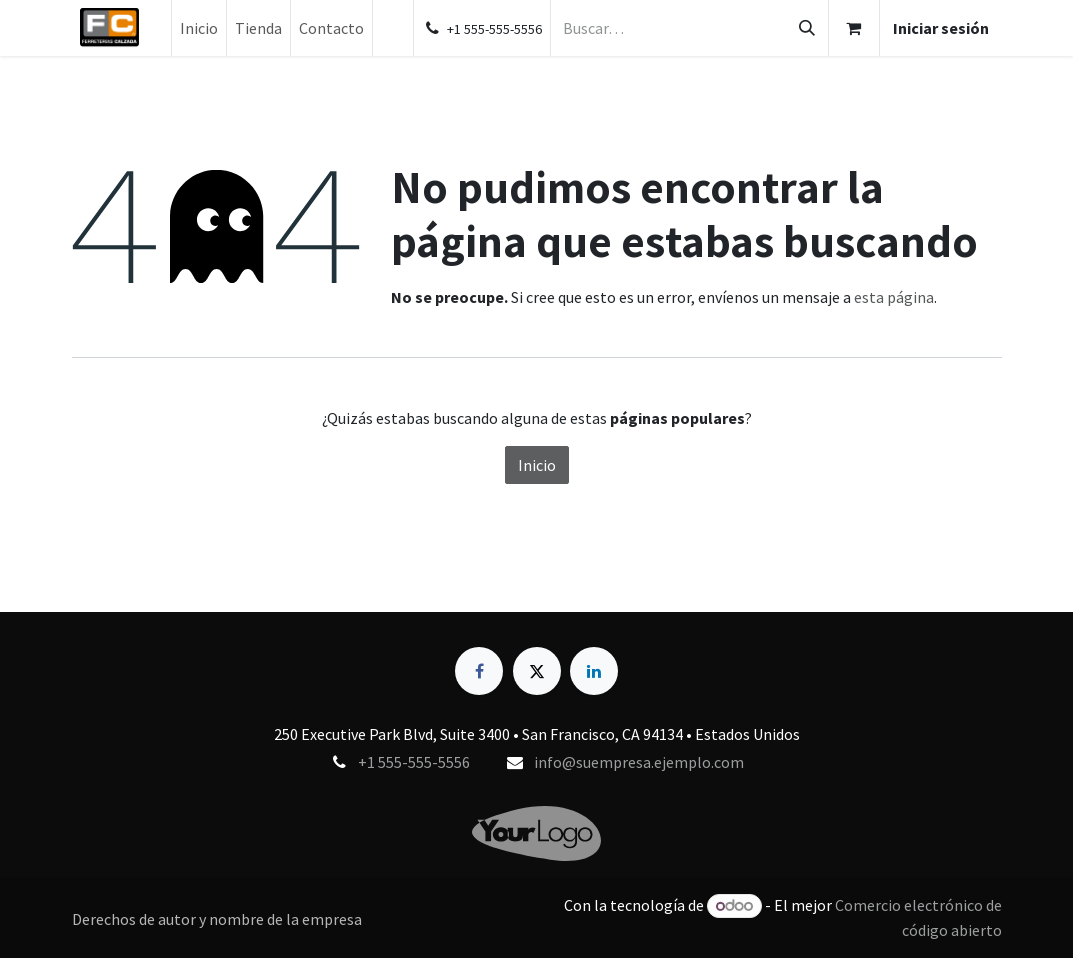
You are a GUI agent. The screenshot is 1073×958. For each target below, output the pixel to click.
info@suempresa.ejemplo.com (639, 762)
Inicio (537, 465)
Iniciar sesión (941, 28)
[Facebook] (479, 671)
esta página (894, 297)
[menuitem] (199, 28)
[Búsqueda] (807, 28)
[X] (537, 671)
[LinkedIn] (594, 671)
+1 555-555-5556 (414, 762)
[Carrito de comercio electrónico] (854, 28)
